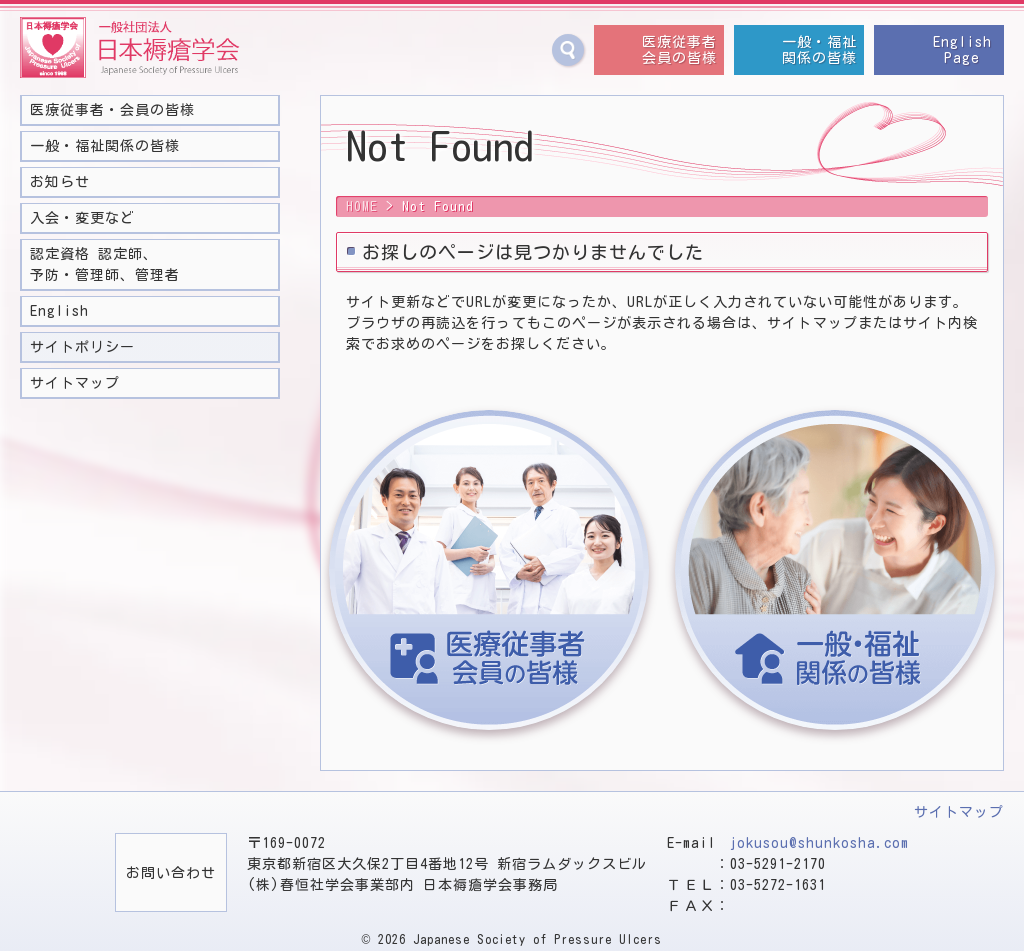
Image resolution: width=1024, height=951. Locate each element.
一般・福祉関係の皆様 (819, 50)
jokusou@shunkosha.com (819, 843)
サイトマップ (75, 383)
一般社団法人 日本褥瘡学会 (130, 48)
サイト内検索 (568, 50)
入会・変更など (82, 218)
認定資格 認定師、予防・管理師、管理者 (105, 264)
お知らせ (60, 182)
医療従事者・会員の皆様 (112, 110)
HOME (362, 206)
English (59, 311)
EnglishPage (962, 50)
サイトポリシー (82, 347)
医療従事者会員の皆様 (679, 50)
